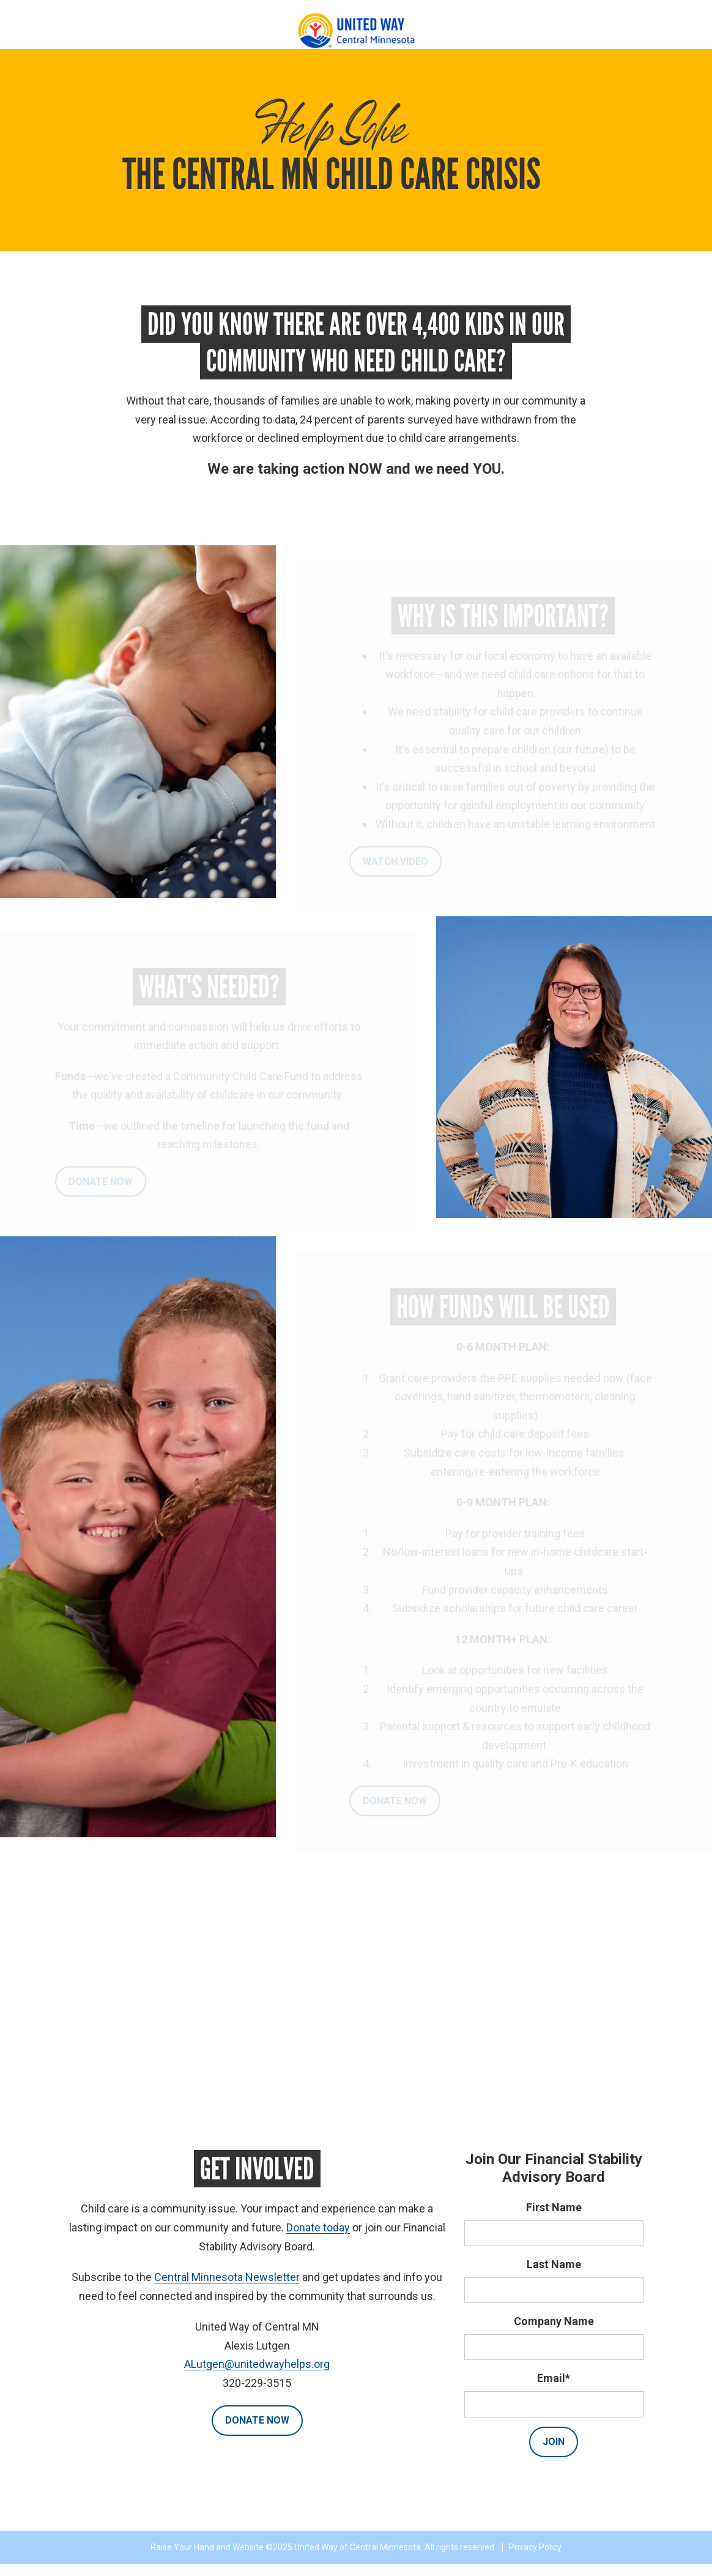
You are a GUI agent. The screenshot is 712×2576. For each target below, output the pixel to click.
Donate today (318, 2227)
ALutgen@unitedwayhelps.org (257, 2364)
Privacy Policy (535, 2547)
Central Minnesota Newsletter (227, 2277)
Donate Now (257, 2420)
